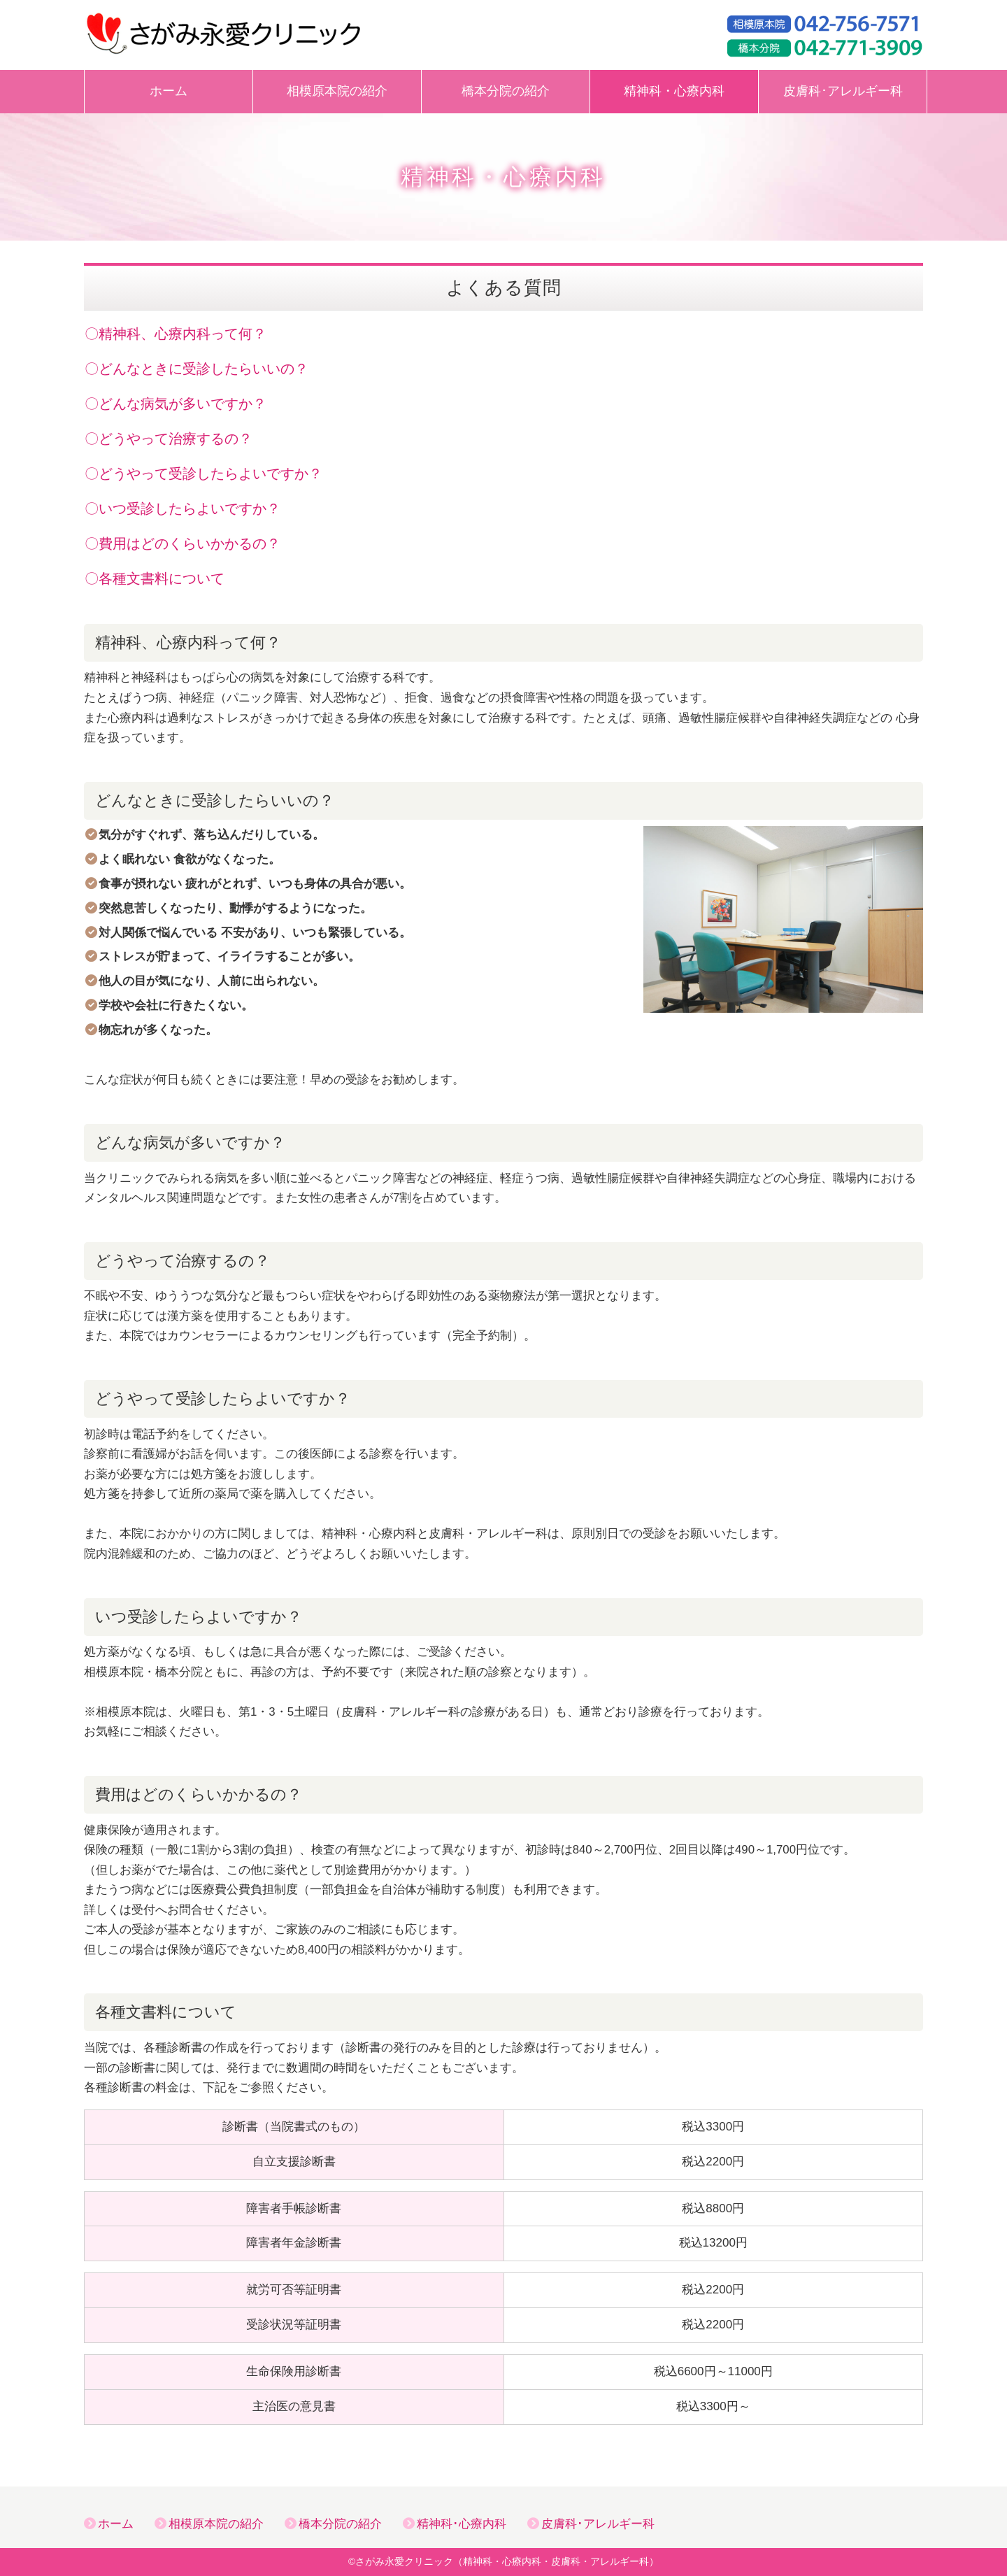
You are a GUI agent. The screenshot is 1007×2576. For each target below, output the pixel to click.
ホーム (168, 91)
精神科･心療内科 (461, 2524)
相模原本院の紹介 (337, 91)
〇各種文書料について (154, 578)
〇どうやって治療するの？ (168, 438)
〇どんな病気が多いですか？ (175, 403)
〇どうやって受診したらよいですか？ (203, 473)
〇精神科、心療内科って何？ (175, 333)
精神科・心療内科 (674, 91)
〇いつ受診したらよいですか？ (182, 508)
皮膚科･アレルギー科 (843, 91)
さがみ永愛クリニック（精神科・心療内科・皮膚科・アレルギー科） (507, 2561)
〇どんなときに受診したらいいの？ (196, 368)
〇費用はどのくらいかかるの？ (182, 543)
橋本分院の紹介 (506, 91)
